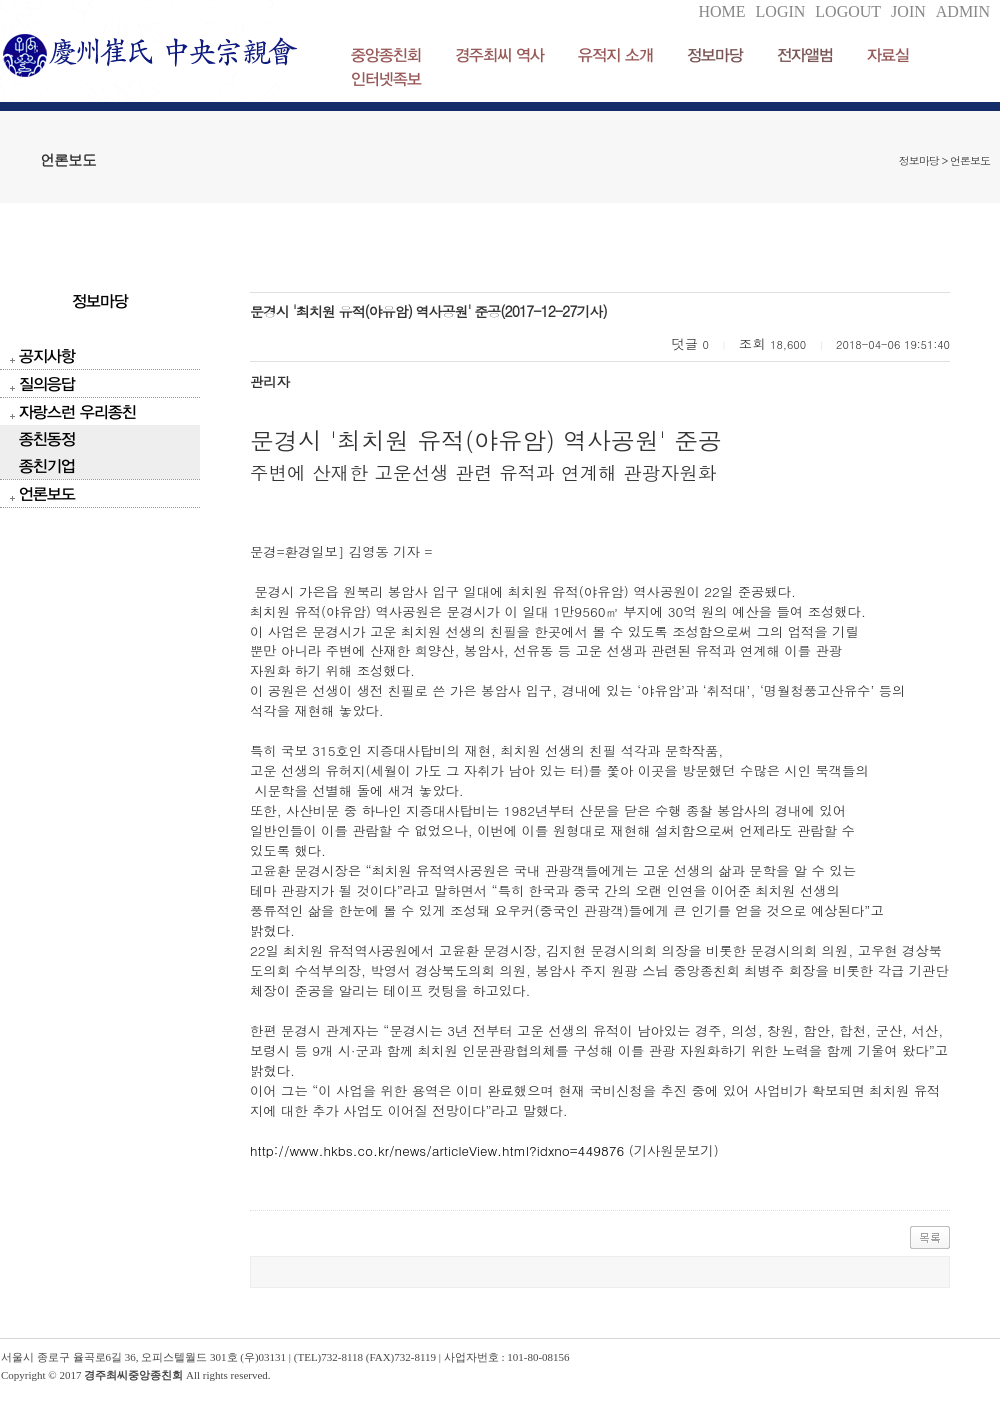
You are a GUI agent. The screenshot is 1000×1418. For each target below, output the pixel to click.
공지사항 (47, 355)
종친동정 (47, 438)
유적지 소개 (615, 54)
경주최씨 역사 (499, 54)
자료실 (888, 54)
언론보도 (47, 493)
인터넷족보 (386, 78)
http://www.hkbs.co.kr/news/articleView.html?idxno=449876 (437, 1150)
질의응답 (47, 383)
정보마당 (715, 54)
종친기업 (47, 465)
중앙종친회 (386, 54)
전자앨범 (805, 54)
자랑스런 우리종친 (77, 411)
